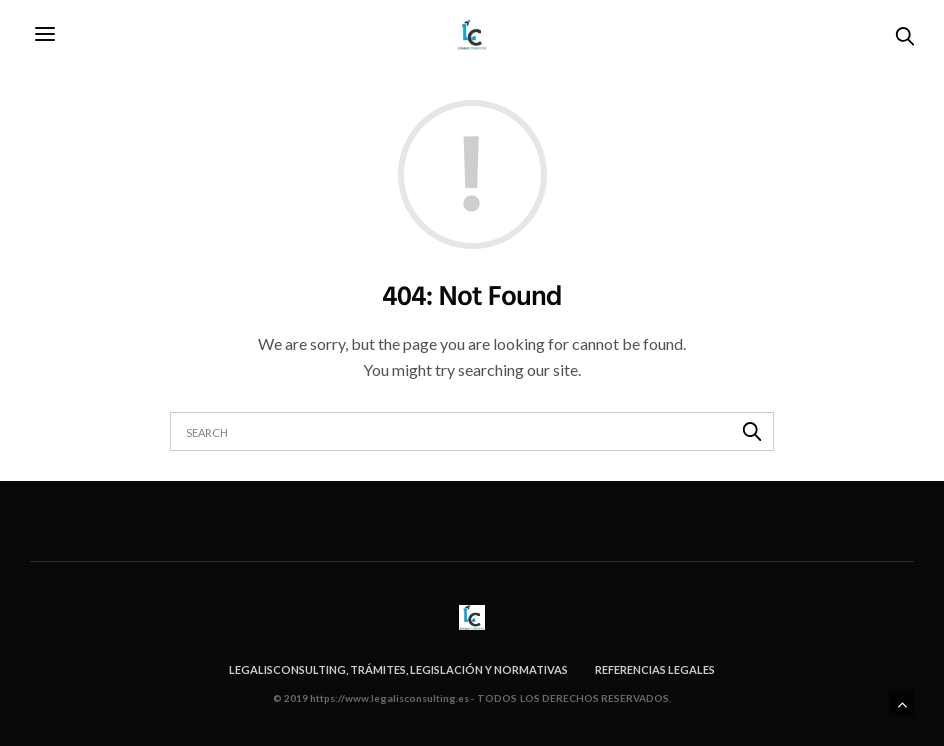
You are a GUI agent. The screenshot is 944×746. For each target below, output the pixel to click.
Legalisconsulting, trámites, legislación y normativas (398, 669)
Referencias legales (655, 669)
